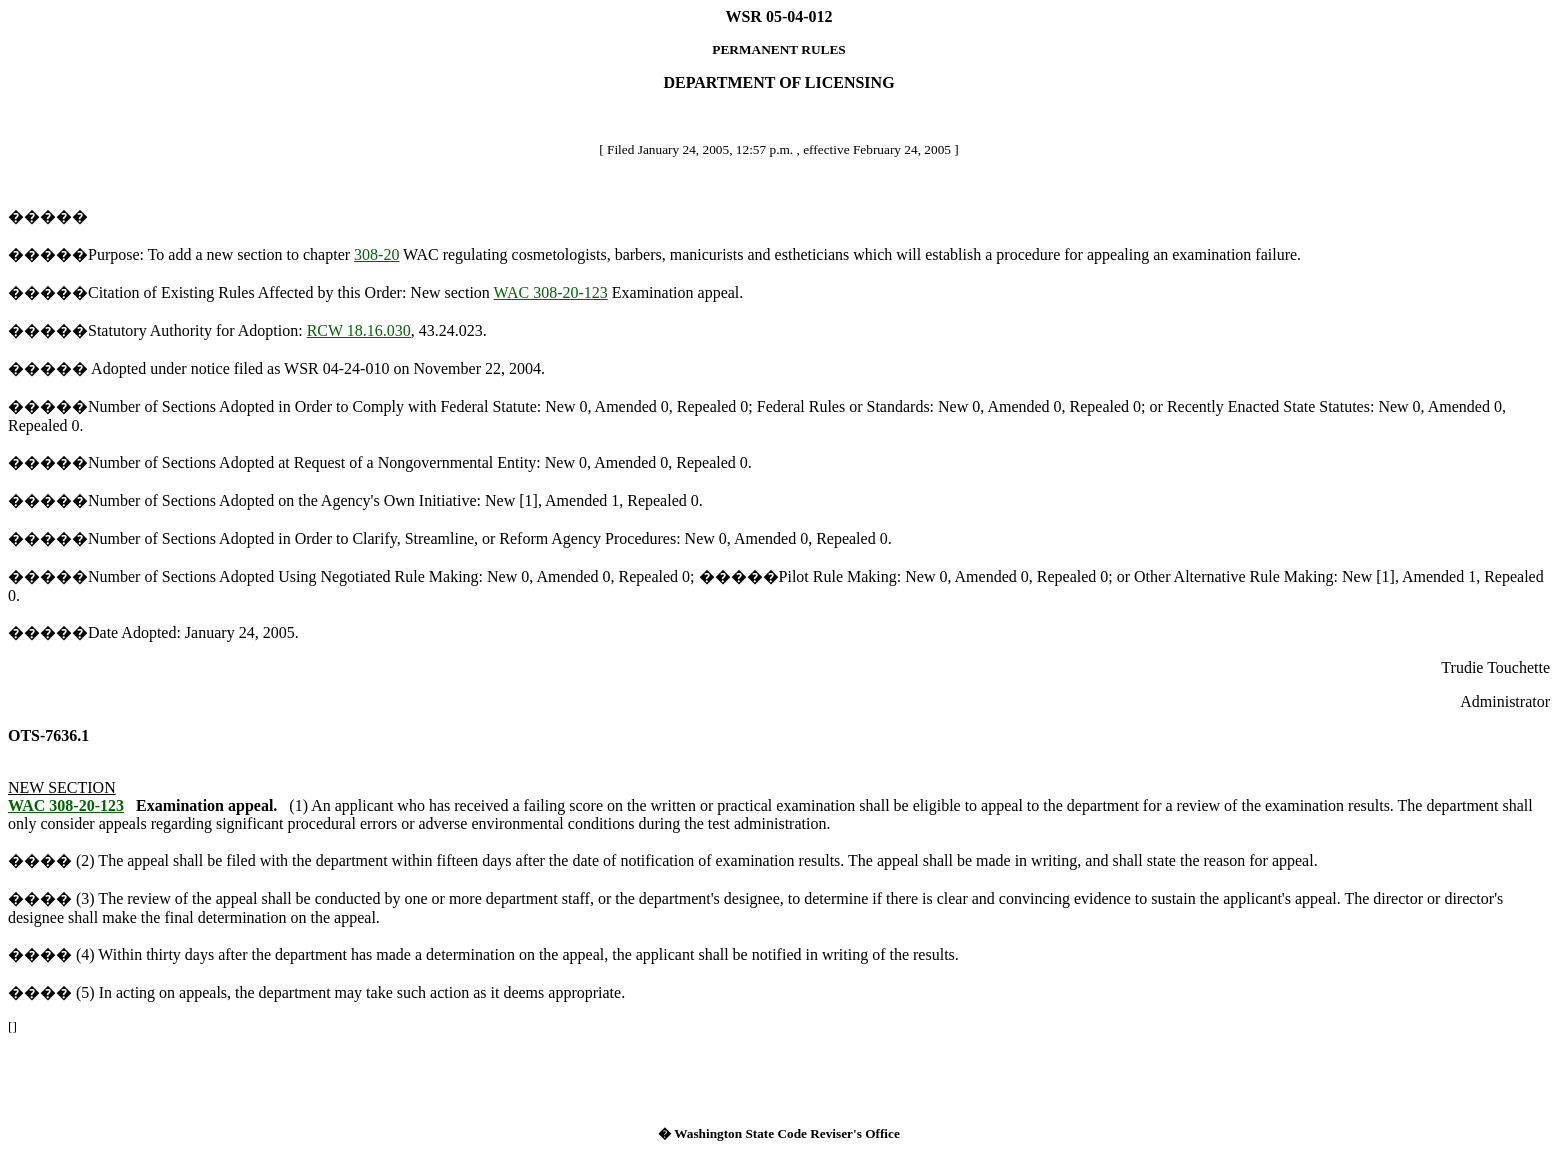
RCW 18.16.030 (359, 330)
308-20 (376, 254)
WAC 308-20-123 (551, 292)
